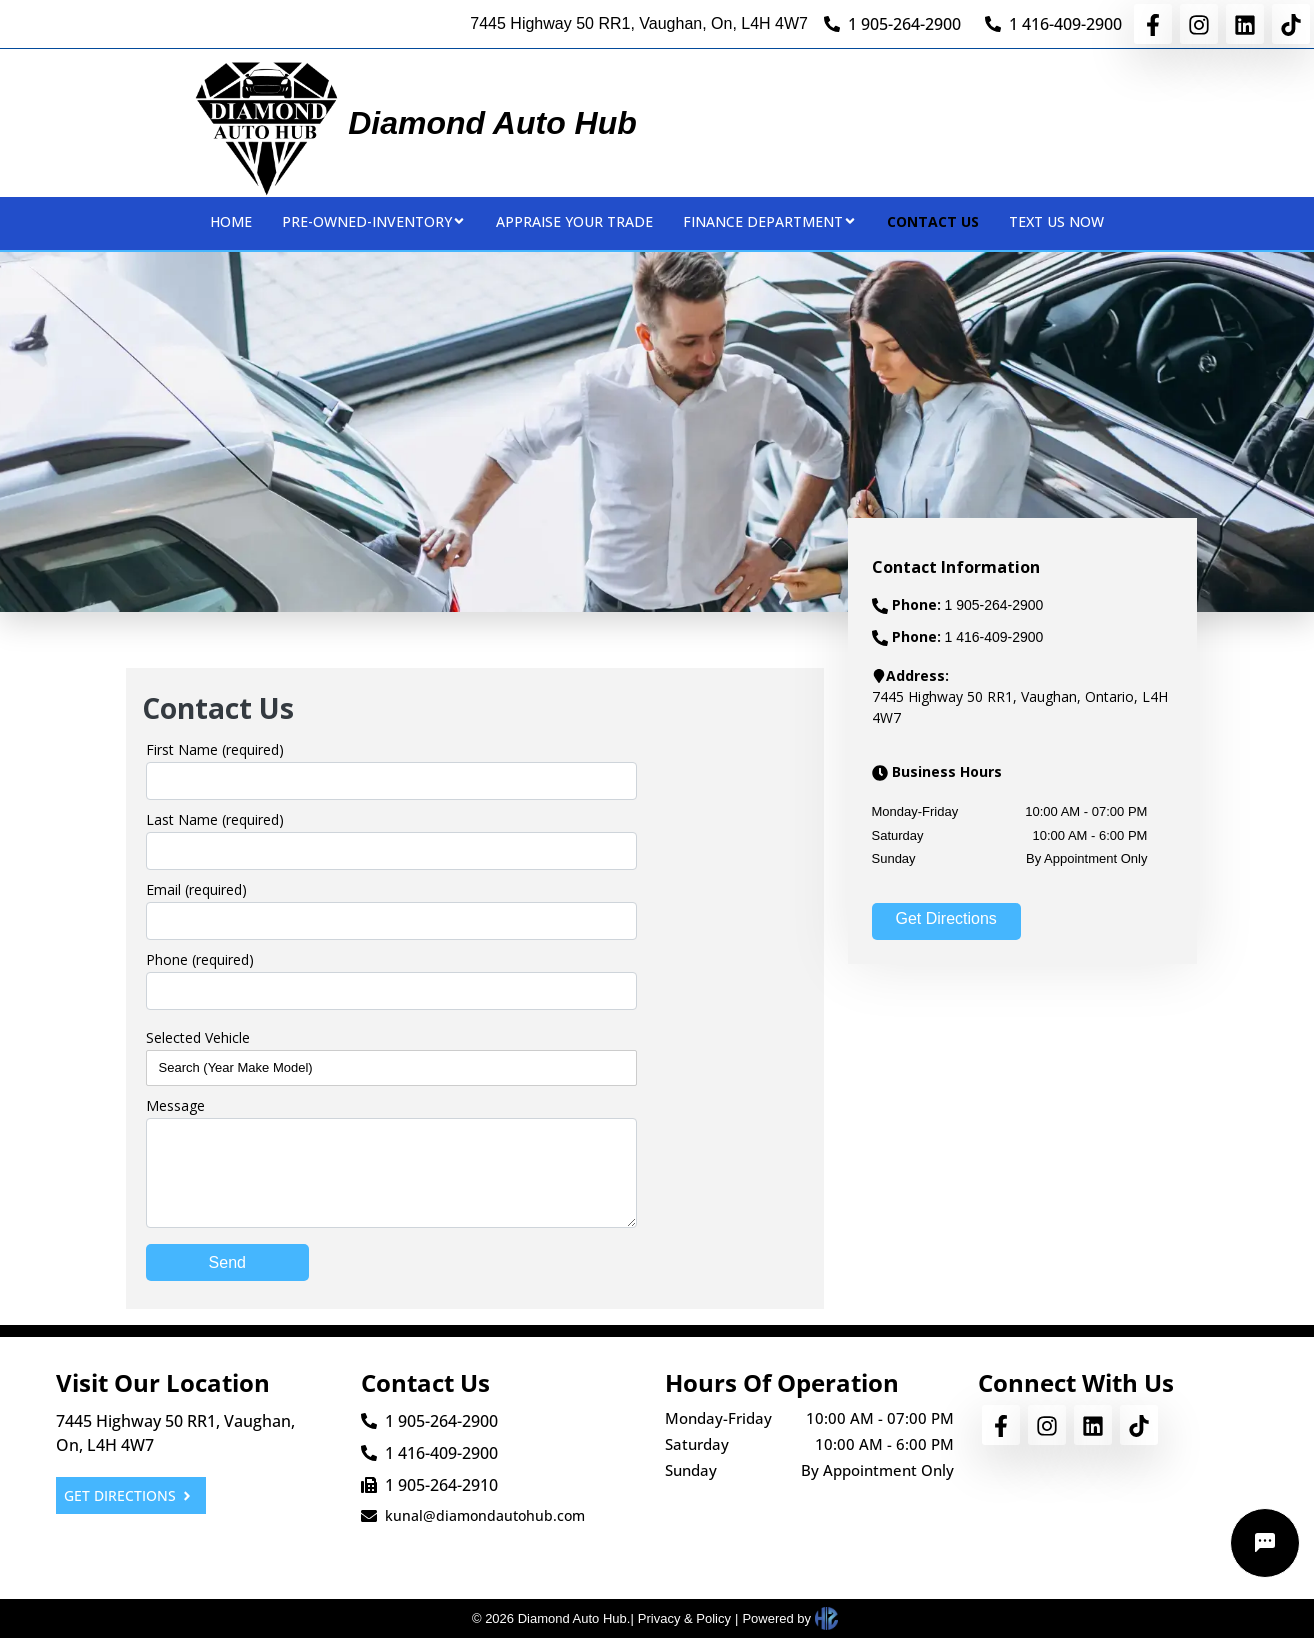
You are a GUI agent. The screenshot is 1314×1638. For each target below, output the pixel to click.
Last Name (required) (215, 819)
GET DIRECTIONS (129, 1495)
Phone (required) (200, 959)
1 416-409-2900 (1065, 24)
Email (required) (196, 889)
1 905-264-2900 (904, 24)
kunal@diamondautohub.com (485, 1515)
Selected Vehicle (198, 1037)
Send (227, 1262)
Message (175, 1105)
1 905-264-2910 (441, 1485)
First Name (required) (215, 749)
